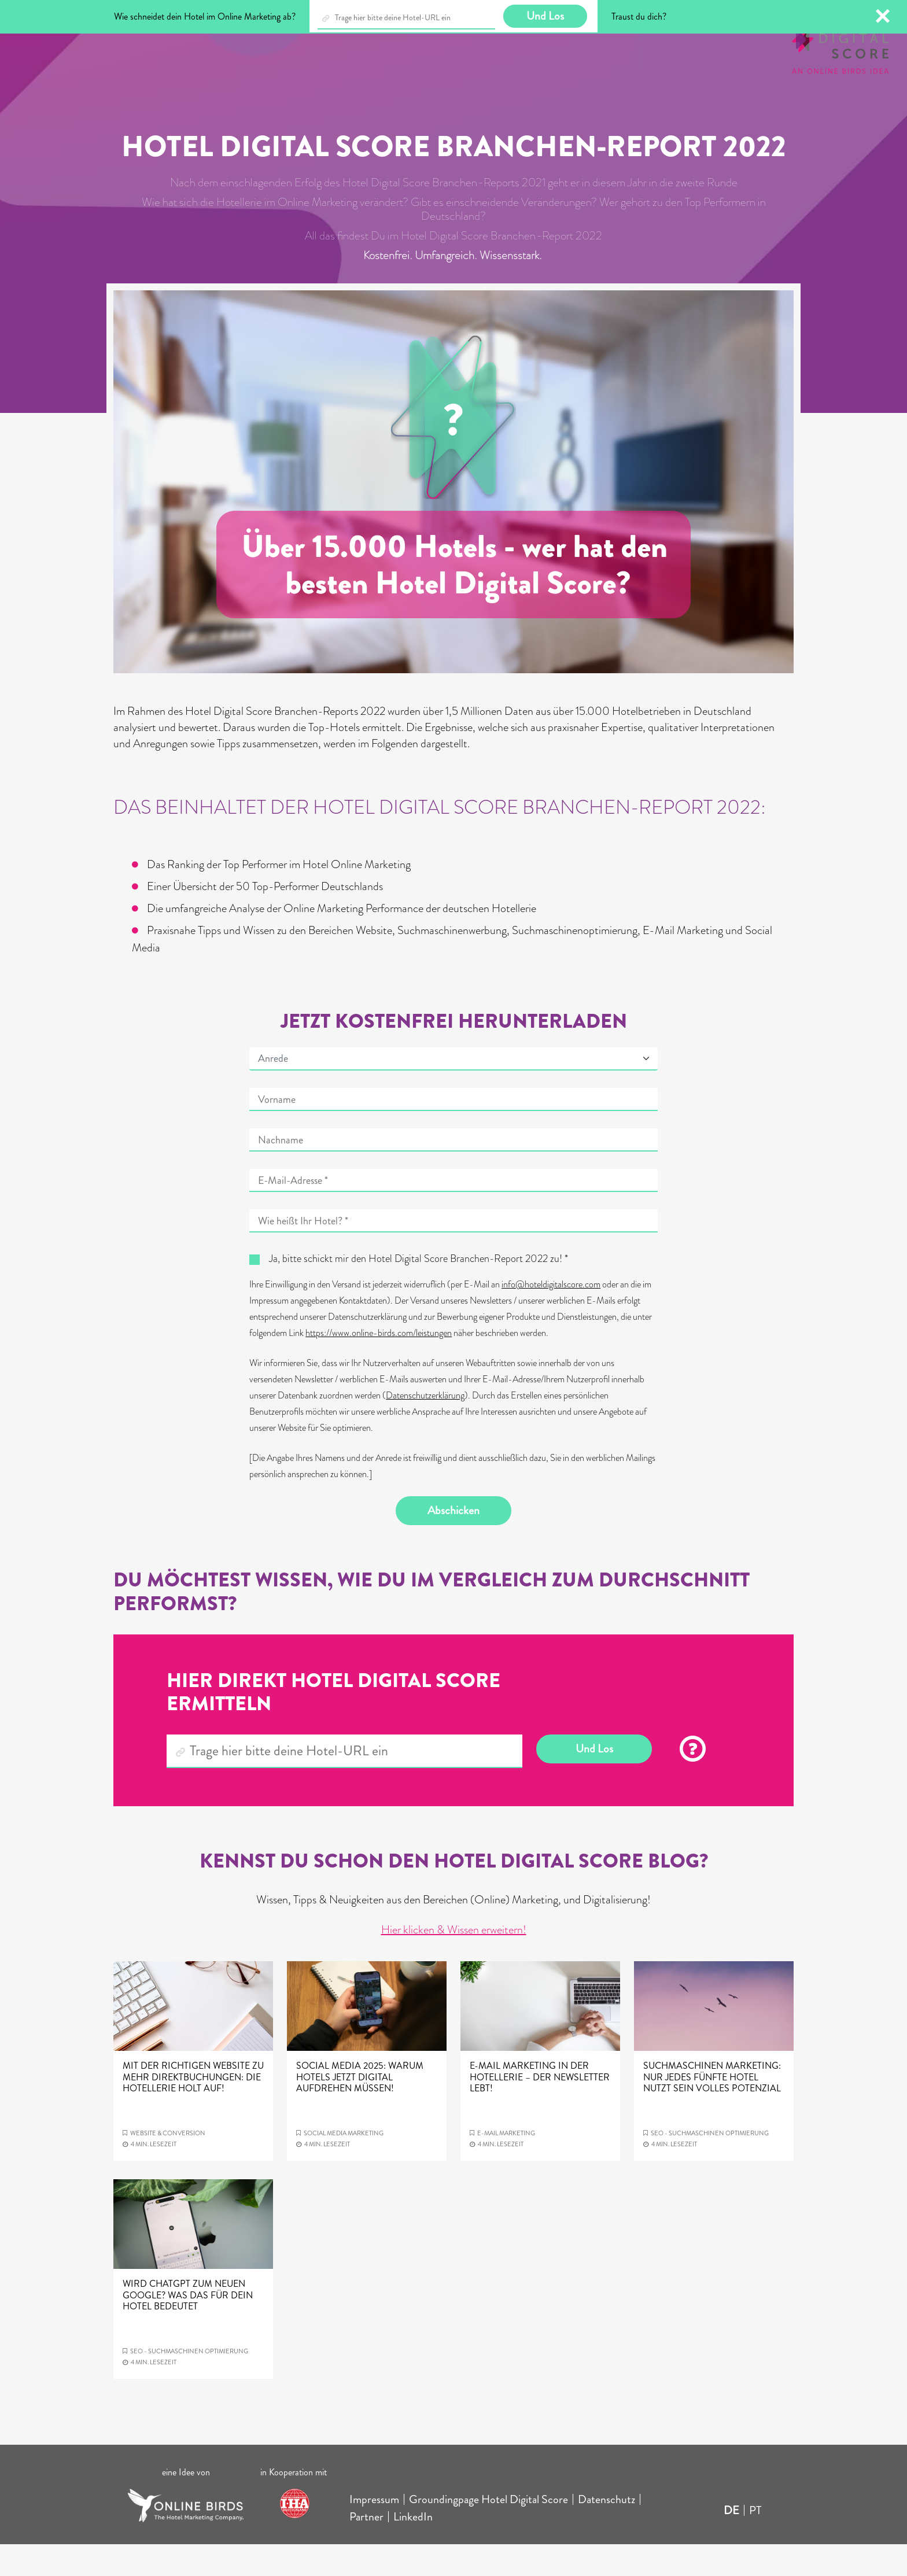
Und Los (594, 1780)
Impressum (374, 2531)
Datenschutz (606, 2531)
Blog (95, 45)
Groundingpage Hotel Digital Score (488, 2531)
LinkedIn (413, 2548)
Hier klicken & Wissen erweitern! (453, 1961)
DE (731, 2542)
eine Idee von (186, 2504)
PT (755, 2542)
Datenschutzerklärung (425, 1427)
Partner (366, 2548)
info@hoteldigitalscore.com (551, 1316)
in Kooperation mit (294, 2504)
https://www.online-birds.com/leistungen (378, 1364)
